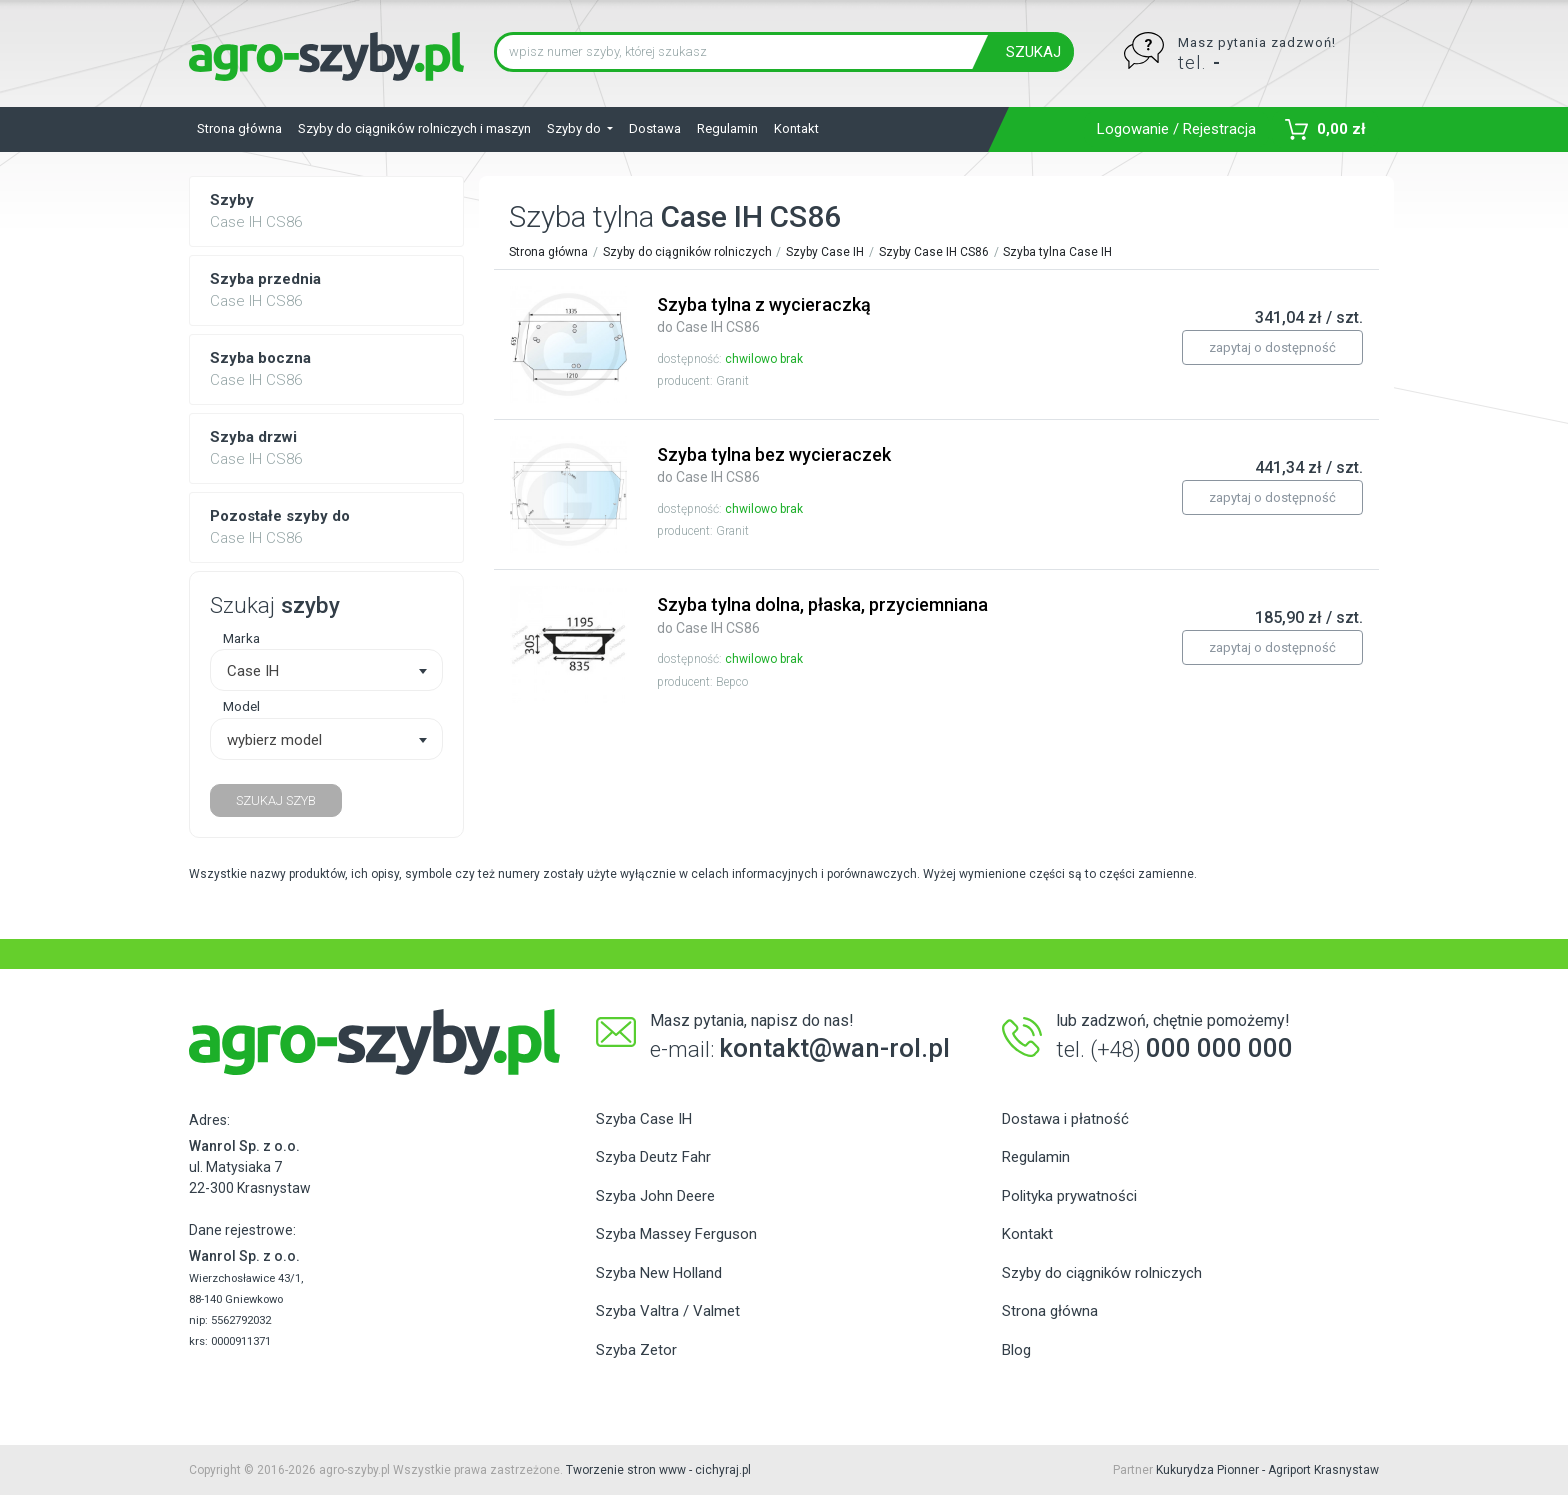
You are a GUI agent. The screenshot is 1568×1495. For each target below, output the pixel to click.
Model (241, 706)
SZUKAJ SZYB (276, 800)
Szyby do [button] (575, 128)
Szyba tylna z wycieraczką (764, 315)
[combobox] (326, 670)
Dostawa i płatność (1065, 1119)
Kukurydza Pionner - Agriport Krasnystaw (1267, 1470)
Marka (241, 638)
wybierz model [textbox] (274, 740)
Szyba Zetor (636, 1350)
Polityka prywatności (1069, 1196)
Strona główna (239, 128)
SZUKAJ (1033, 52)
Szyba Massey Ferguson (676, 1234)
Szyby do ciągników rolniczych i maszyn (414, 128)
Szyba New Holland (659, 1273)
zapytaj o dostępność (1272, 347)
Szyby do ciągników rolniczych (687, 252)
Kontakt (796, 128)
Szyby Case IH (825, 252)
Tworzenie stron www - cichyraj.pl (658, 1470)
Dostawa (655, 128)
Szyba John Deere (655, 1196)
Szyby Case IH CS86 (934, 252)
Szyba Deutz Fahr (653, 1157)
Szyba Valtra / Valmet (668, 1311)
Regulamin (727, 128)
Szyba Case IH (644, 1119)
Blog (1016, 1350)
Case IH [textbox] (253, 671)
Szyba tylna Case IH (1057, 252)
